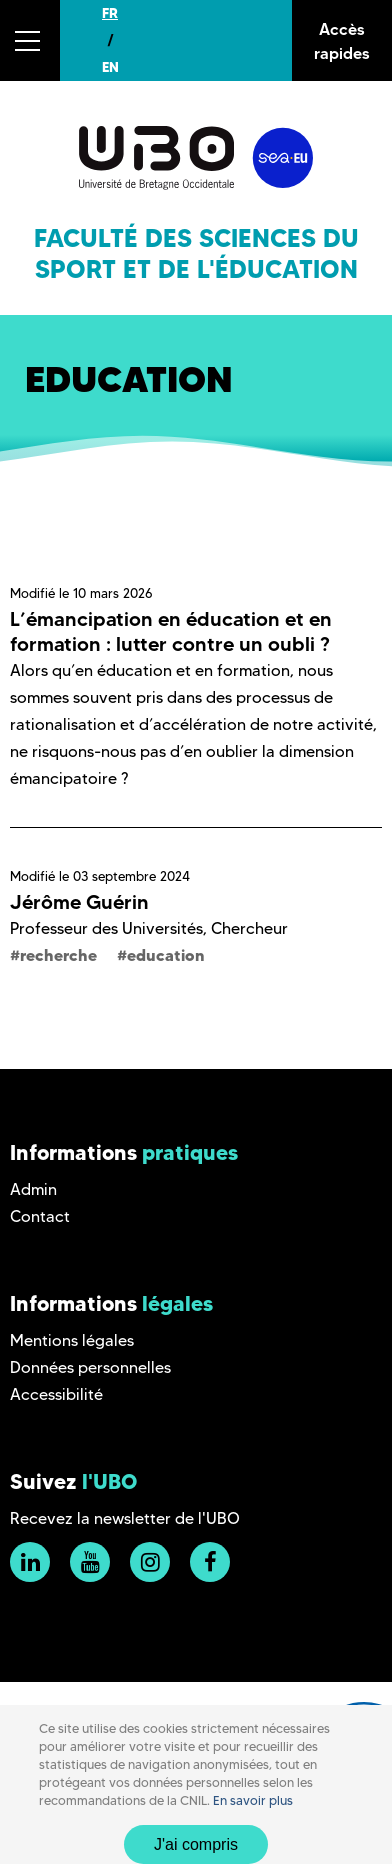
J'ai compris (196, 1844)
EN (110, 67)
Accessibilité (56, 1394)
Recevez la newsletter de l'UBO (125, 1518)
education (166, 955)
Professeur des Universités (106, 928)
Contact (40, 1216)
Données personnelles (90, 1367)
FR (110, 13)
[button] (30, 40)
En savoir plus (253, 1800)
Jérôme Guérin (79, 902)
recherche (58, 955)
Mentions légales (72, 1340)
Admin (33, 1189)
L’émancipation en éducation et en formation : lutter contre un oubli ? (171, 631)
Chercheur (249, 928)
